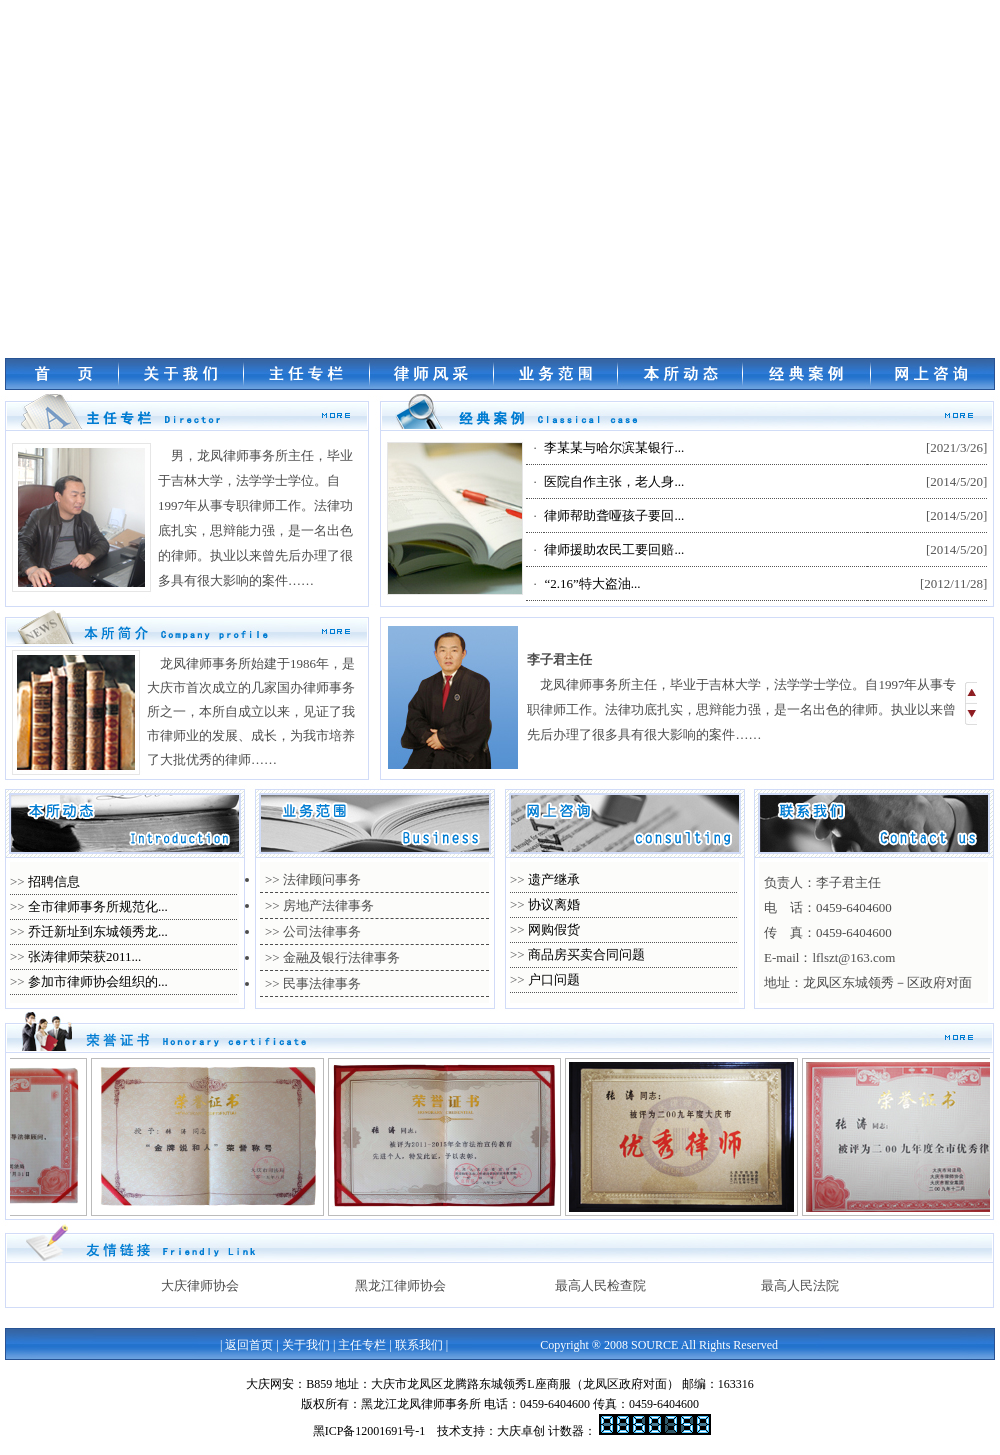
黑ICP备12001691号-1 (369, 1431)
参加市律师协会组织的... (98, 981)
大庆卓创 (521, 1431)
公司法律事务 (322, 931)
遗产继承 (554, 879)
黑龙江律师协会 (400, 1285)
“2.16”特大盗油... (592, 583)
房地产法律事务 (328, 905)
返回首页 (249, 1345)
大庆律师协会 (200, 1285)
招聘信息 (54, 881)
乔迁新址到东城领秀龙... (98, 931)
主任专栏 (362, 1345)
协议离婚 (554, 904)
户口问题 (554, 979)
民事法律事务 (322, 983)
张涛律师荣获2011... (84, 956)
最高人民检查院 (600, 1285)
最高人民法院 (800, 1285)
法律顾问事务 (322, 879)
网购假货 (554, 929)
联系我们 (419, 1345)
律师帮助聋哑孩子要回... (614, 515)
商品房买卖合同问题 (586, 954)
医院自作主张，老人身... (614, 481)
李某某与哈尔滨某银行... (614, 447)
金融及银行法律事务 (341, 957)
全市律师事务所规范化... (98, 906)
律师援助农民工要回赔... (614, 549)
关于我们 (306, 1345)
